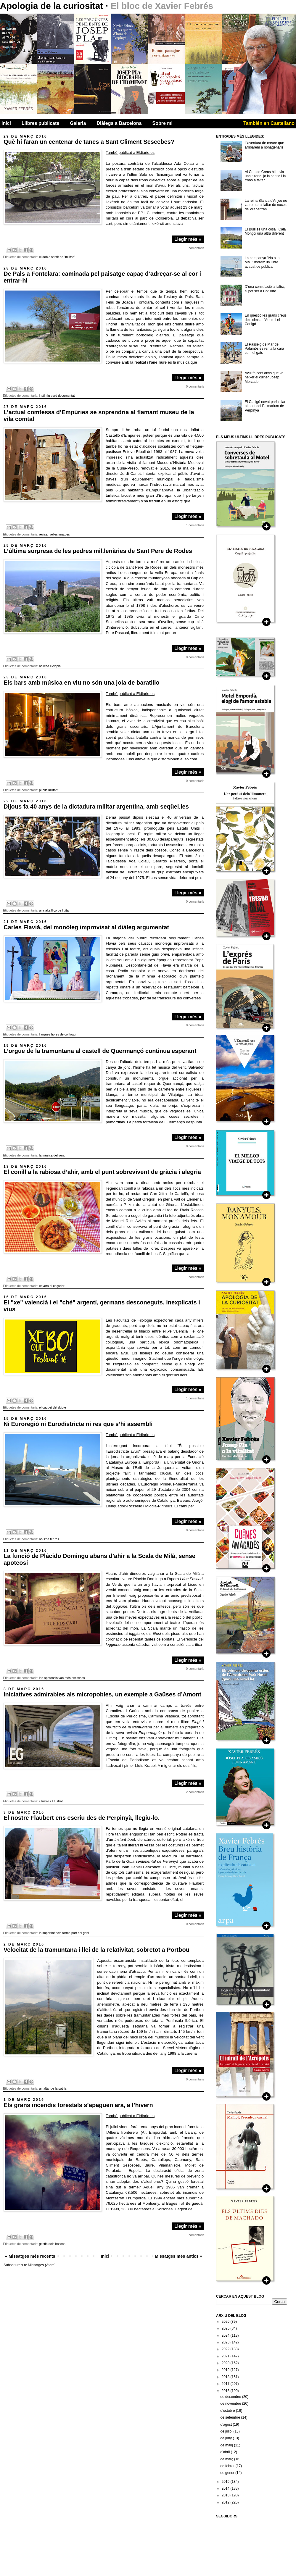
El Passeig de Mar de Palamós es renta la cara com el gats (264, 348)
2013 (226, 2495)
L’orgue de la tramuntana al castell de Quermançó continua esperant (100, 1051)
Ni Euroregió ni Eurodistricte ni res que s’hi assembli (78, 1424)
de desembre (231, 2397)
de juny (226, 2438)
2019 (226, 2370)
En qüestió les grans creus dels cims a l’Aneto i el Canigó (266, 319)
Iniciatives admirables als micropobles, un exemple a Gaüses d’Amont (102, 1694)
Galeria (78, 123)
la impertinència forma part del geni (64, 1933)
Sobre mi (162, 123)
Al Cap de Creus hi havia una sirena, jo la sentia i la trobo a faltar (265, 176)
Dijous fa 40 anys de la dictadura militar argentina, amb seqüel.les (96, 806)
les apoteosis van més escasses (62, 1678)
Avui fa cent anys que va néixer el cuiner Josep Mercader (264, 377)
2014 (226, 2488)
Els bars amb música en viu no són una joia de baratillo (82, 682)
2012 (226, 2502)
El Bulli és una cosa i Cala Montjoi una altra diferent (265, 231)
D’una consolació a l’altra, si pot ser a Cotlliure (265, 289)
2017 (226, 2384)
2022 (226, 2349)
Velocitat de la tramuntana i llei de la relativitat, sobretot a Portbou (96, 1949)
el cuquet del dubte (52, 1407)
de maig (227, 2445)
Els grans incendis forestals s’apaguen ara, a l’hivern (78, 2105)
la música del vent (52, 1155)
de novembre (231, 2403)
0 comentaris (195, 386)
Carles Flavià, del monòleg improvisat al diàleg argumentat (86, 927)
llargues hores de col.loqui (57, 1034)
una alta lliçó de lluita (54, 910)
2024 (226, 2335)
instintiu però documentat (57, 395)
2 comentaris (195, 1792)
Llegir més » (187, 239)
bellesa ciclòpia (50, 666)
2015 (226, 2482)
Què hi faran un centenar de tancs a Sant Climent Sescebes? (89, 141)
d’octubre (228, 2411)
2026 (226, 2321)
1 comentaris (195, 248)
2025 (226, 2328)
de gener (227, 2473)
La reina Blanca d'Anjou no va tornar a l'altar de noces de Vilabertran (266, 205)
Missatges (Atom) (41, 2265)
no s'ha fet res (49, 1539)
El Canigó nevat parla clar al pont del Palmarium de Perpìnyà (265, 406)
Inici (6, 123)
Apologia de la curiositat (53, 6)
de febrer (227, 2466)
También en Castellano (269, 123)
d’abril (225, 2452)
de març (227, 2459)
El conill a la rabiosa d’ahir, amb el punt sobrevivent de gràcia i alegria (102, 1172)
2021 (226, 2356)
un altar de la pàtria (52, 2088)
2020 (226, 2363)
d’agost (226, 2424)
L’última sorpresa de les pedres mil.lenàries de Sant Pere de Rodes (98, 551)
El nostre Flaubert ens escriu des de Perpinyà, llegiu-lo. (82, 1817)
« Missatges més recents (30, 2256)
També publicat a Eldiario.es (130, 152)
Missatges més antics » (178, 2256)
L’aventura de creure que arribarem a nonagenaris (264, 145)
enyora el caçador (52, 1286)
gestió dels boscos (52, 2244)
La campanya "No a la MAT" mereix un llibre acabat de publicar (262, 262)
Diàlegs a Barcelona (118, 123)
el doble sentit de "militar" (57, 257)
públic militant (48, 790)
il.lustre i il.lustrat (51, 1801)
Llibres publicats (40, 123)
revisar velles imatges (54, 534)
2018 (226, 2377)
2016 (226, 2391)
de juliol (226, 2431)
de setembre (230, 2417)
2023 (226, 2342)
